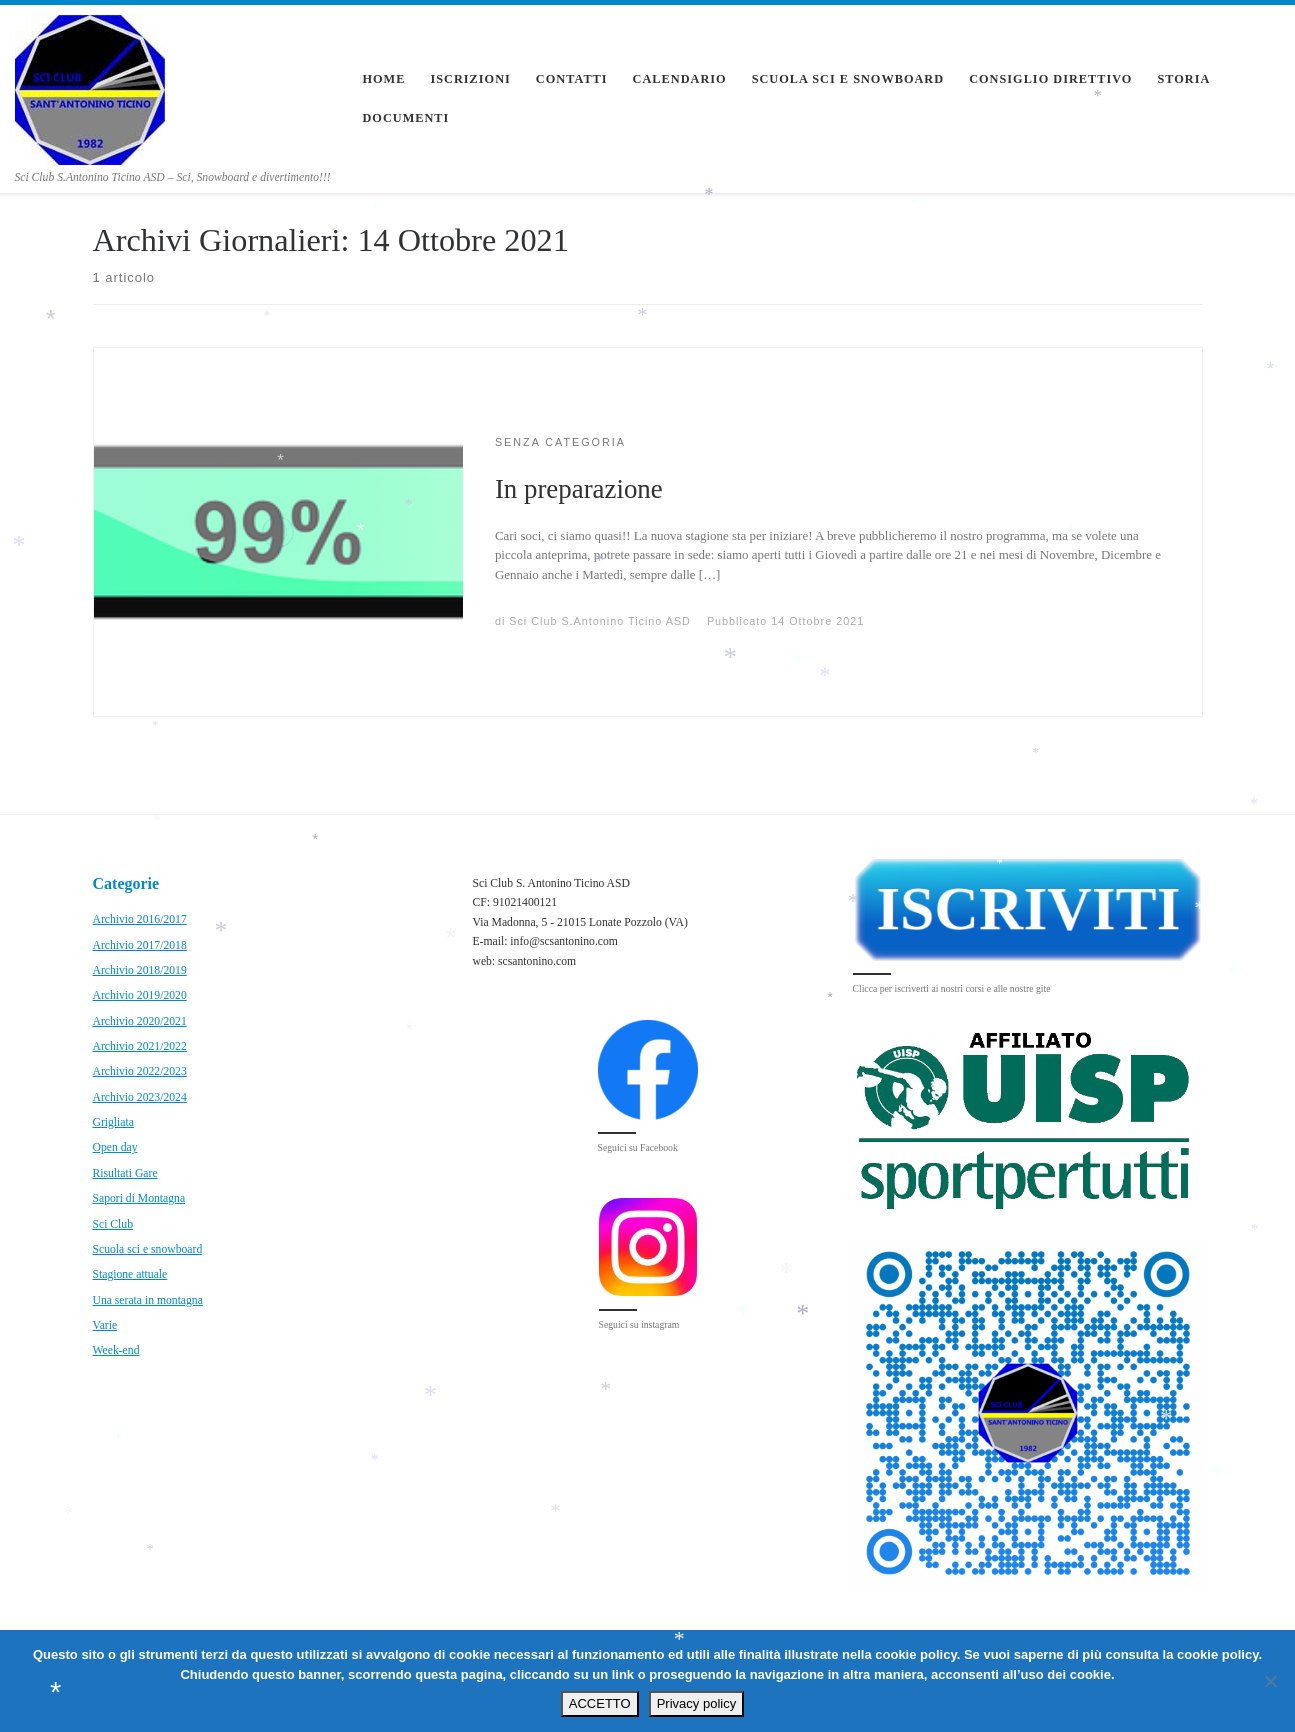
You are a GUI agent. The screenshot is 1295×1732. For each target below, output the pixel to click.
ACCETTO (600, 1703)
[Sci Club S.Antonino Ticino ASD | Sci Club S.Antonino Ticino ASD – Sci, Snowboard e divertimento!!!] (90, 86)
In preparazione (579, 489)
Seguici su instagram (639, 1324)
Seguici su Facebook (638, 1147)
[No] (1270, 1681)
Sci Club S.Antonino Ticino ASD (600, 621)
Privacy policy (696, 1703)
